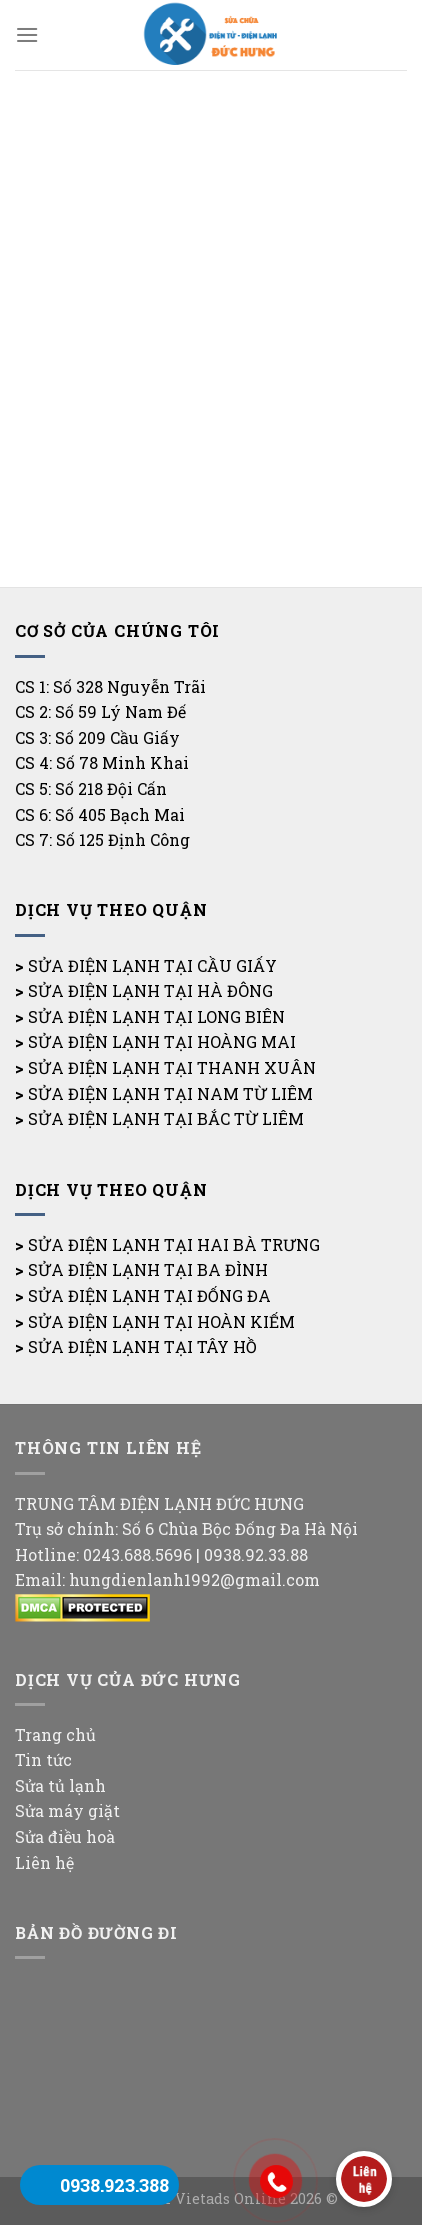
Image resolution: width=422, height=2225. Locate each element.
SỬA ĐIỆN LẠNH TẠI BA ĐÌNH (148, 1269)
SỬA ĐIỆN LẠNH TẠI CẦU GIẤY (152, 965)
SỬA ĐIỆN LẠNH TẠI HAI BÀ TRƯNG (174, 1244)
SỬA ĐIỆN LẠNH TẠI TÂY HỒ (142, 1346)
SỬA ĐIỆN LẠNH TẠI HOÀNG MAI (162, 1041)
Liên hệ (44, 1862)
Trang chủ (55, 1734)
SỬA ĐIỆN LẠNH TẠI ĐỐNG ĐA (149, 1295)
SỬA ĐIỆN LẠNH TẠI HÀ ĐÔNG (150, 990)
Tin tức (43, 1759)
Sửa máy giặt (67, 1810)
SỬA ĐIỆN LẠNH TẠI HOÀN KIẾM (161, 1321)
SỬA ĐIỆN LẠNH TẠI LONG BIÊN (156, 1016)
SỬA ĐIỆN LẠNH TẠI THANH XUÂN (172, 1067)
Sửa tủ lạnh (60, 1785)
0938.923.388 (114, 2185)
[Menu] (27, 34)
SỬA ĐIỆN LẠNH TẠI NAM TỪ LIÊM (170, 1093)
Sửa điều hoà (65, 1836)
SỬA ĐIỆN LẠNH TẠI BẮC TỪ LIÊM (166, 1118)
